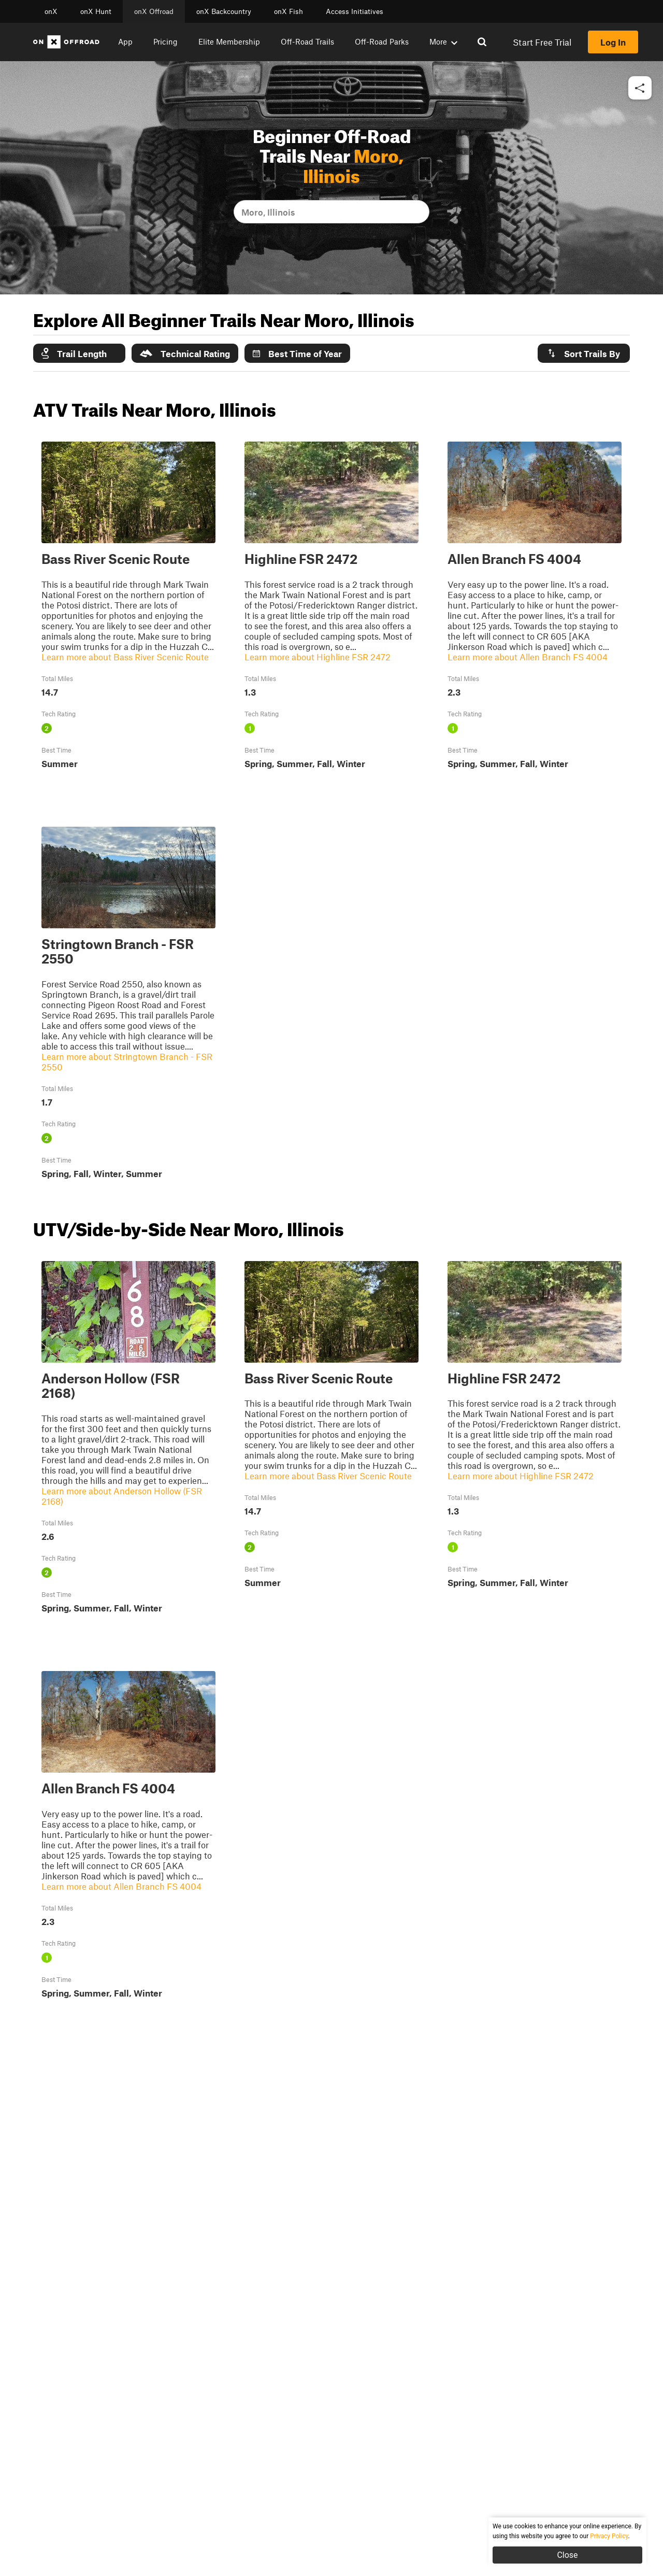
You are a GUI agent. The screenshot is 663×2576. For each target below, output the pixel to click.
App (125, 41)
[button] (640, 88)
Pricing (165, 41)
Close (567, 2555)
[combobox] (242, 212)
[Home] (66, 42)
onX (51, 11)
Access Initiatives (354, 11)
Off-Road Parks (382, 41)
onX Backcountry (223, 11)
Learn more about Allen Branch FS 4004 (528, 657)
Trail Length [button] (74, 353)
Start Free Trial (542, 42)
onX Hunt (95, 11)
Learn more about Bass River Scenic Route (125, 657)
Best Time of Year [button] (297, 353)
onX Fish (288, 11)
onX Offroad (154, 11)
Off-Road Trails (307, 41)
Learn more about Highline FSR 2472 (317, 657)
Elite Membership (229, 41)
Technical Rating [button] (185, 353)
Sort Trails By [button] (583, 353)
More (443, 41)
